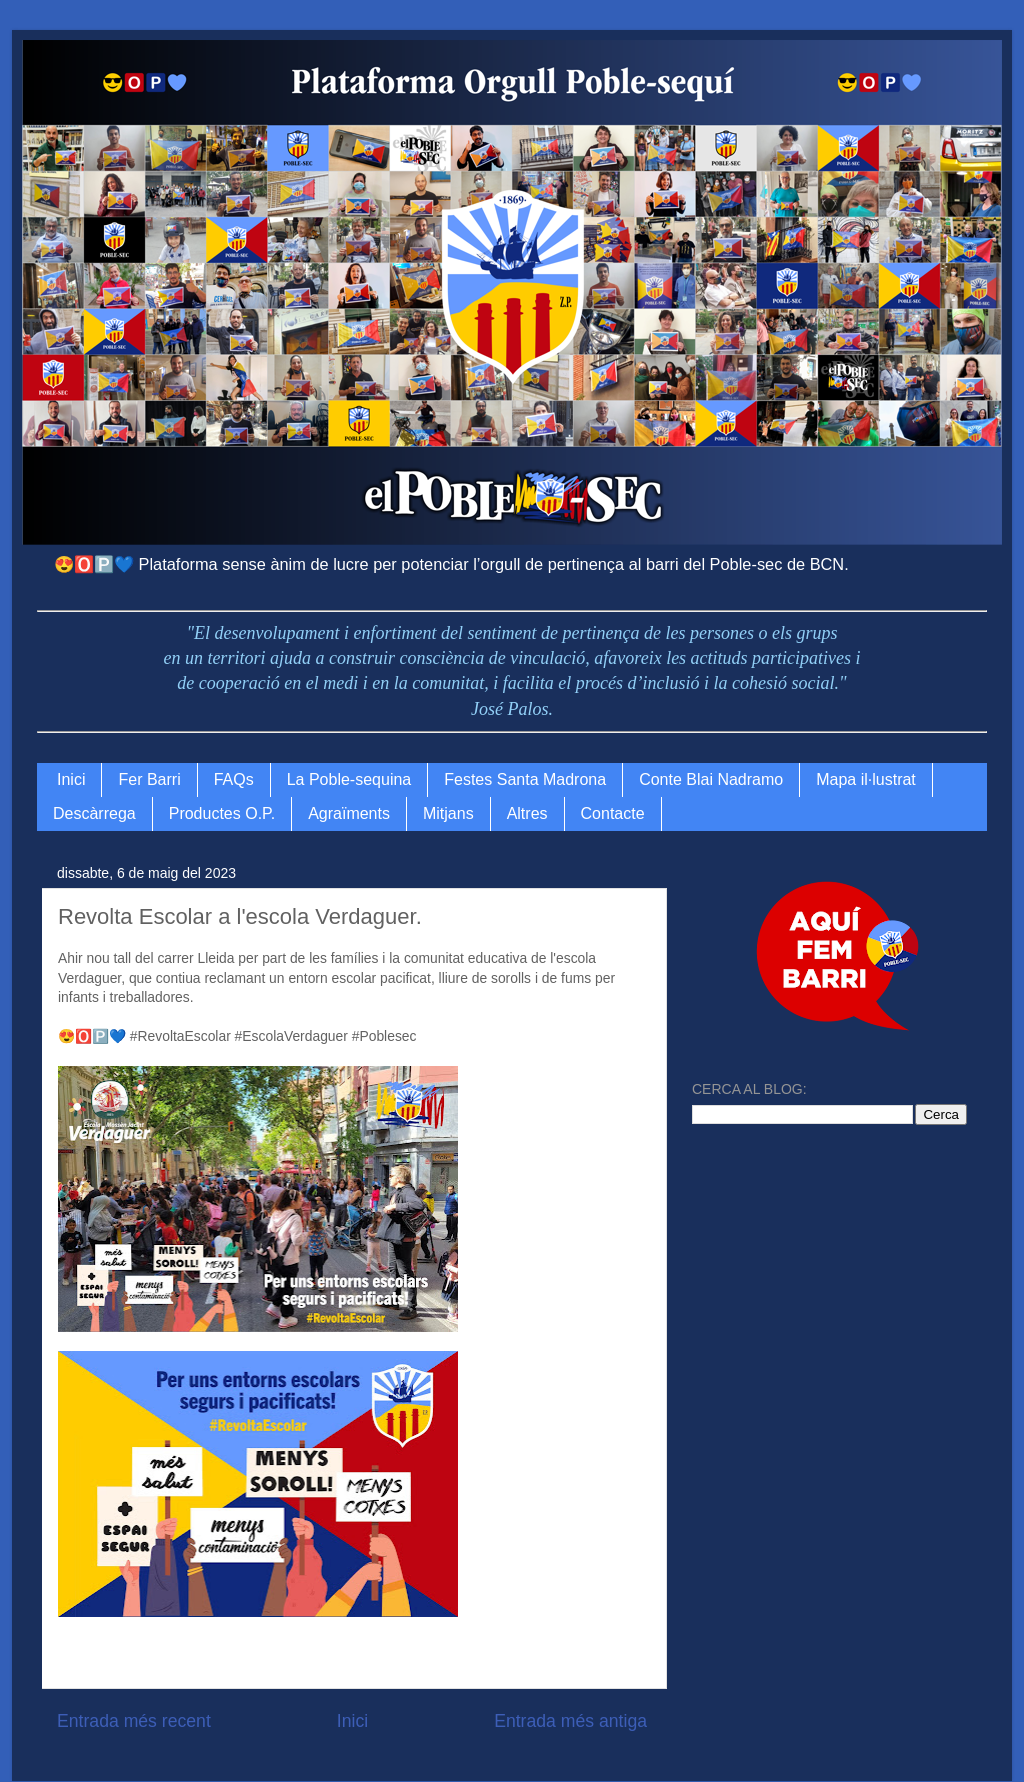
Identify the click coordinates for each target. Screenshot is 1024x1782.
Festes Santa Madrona (525, 779)
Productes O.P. (222, 813)
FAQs (234, 779)
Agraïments (349, 813)
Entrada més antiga (570, 1721)
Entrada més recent (134, 1721)
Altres (527, 813)
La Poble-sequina (349, 779)
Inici (71, 779)
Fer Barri (149, 779)
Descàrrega (94, 813)
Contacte (613, 813)
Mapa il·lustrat (866, 779)
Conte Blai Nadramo (711, 779)
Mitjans (448, 813)
